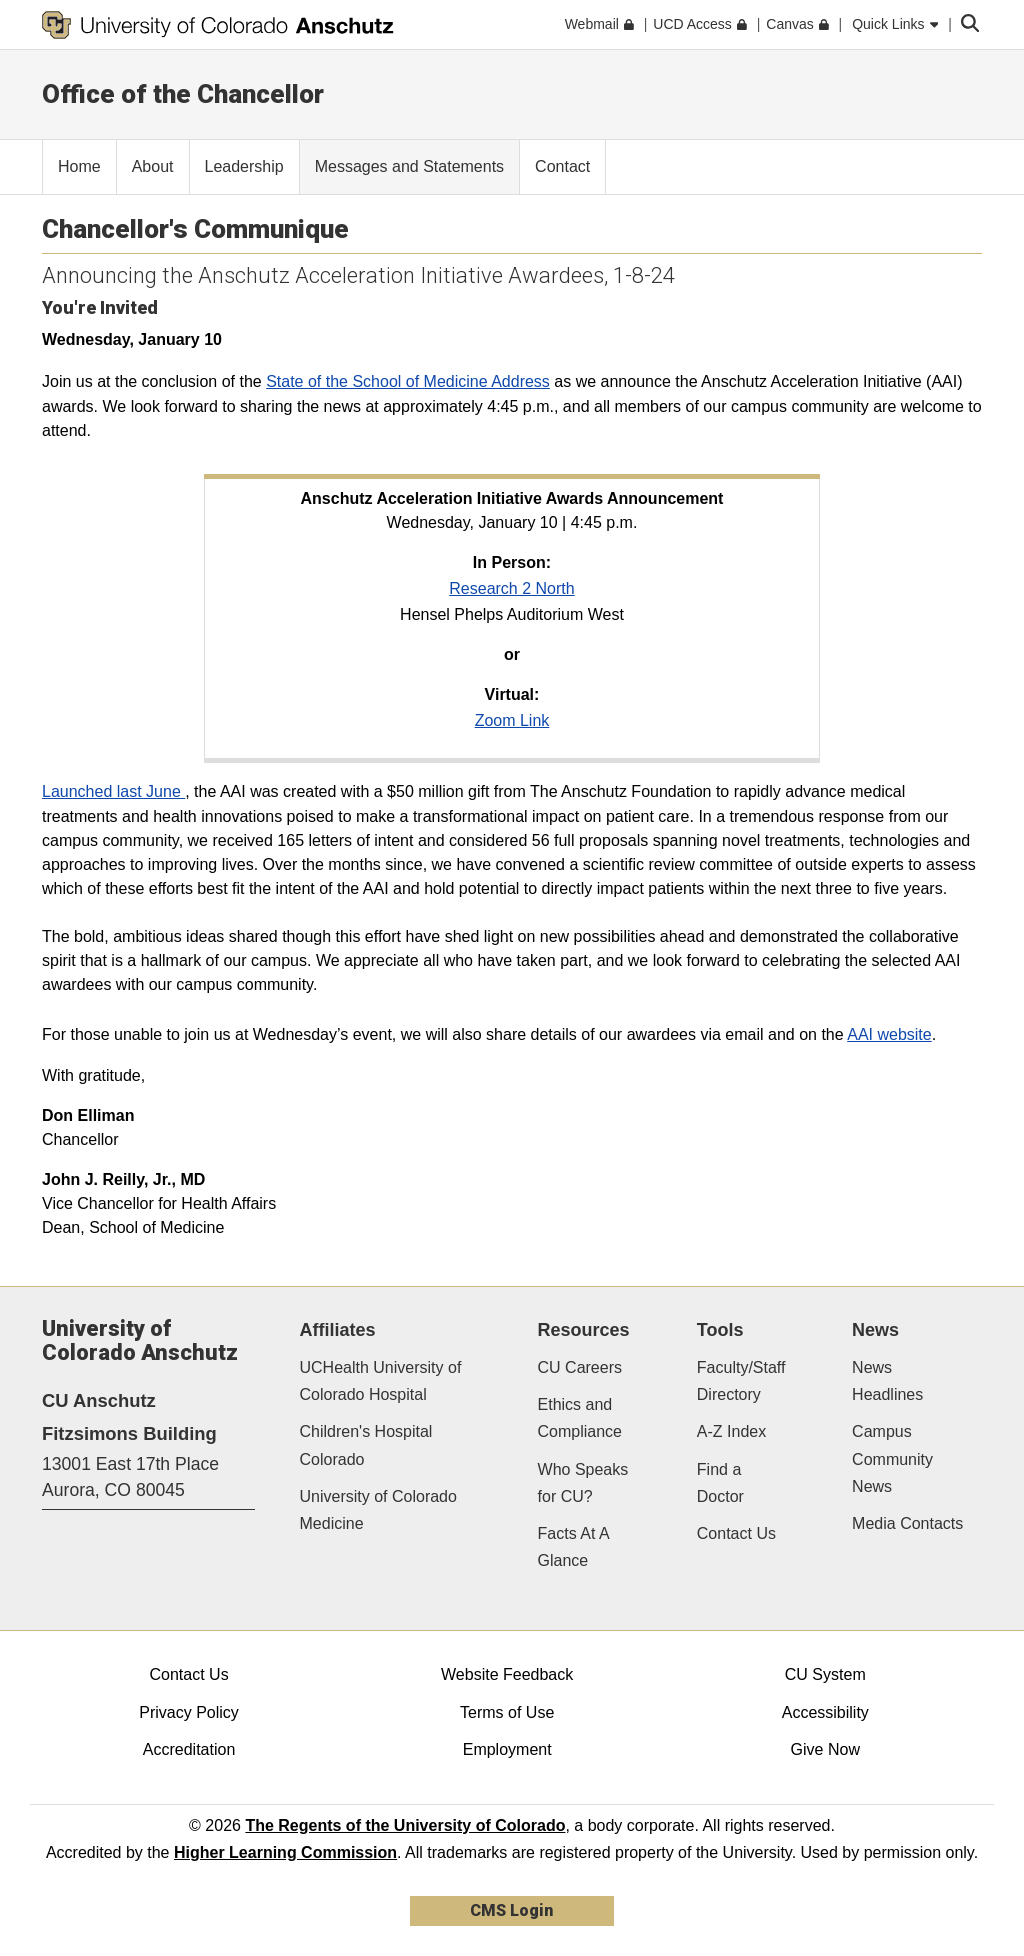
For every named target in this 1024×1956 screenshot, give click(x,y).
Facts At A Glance (573, 1547)
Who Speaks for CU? (583, 1483)
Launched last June (113, 791)
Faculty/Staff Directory (741, 1381)
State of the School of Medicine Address (408, 381)
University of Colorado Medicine (378, 1510)
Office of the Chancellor (183, 94)
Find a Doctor (720, 1483)
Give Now (825, 1749)
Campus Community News (892, 1458)
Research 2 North (511, 588)
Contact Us (736, 1533)
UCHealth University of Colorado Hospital (381, 1381)
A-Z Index (731, 1431)
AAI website (889, 1034)
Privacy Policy (189, 1712)
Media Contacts (907, 1523)
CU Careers (580, 1367)
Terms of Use (507, 1712)
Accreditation (189, 1749)
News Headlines (887, 1381)
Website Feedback (507, 1674)
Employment (507, 1749)
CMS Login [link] (511, 1910)
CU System (825, 1674)
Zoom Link (512, 720)
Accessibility (825, 1712)
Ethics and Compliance (580, 1418)
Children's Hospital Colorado (366, 1445)
